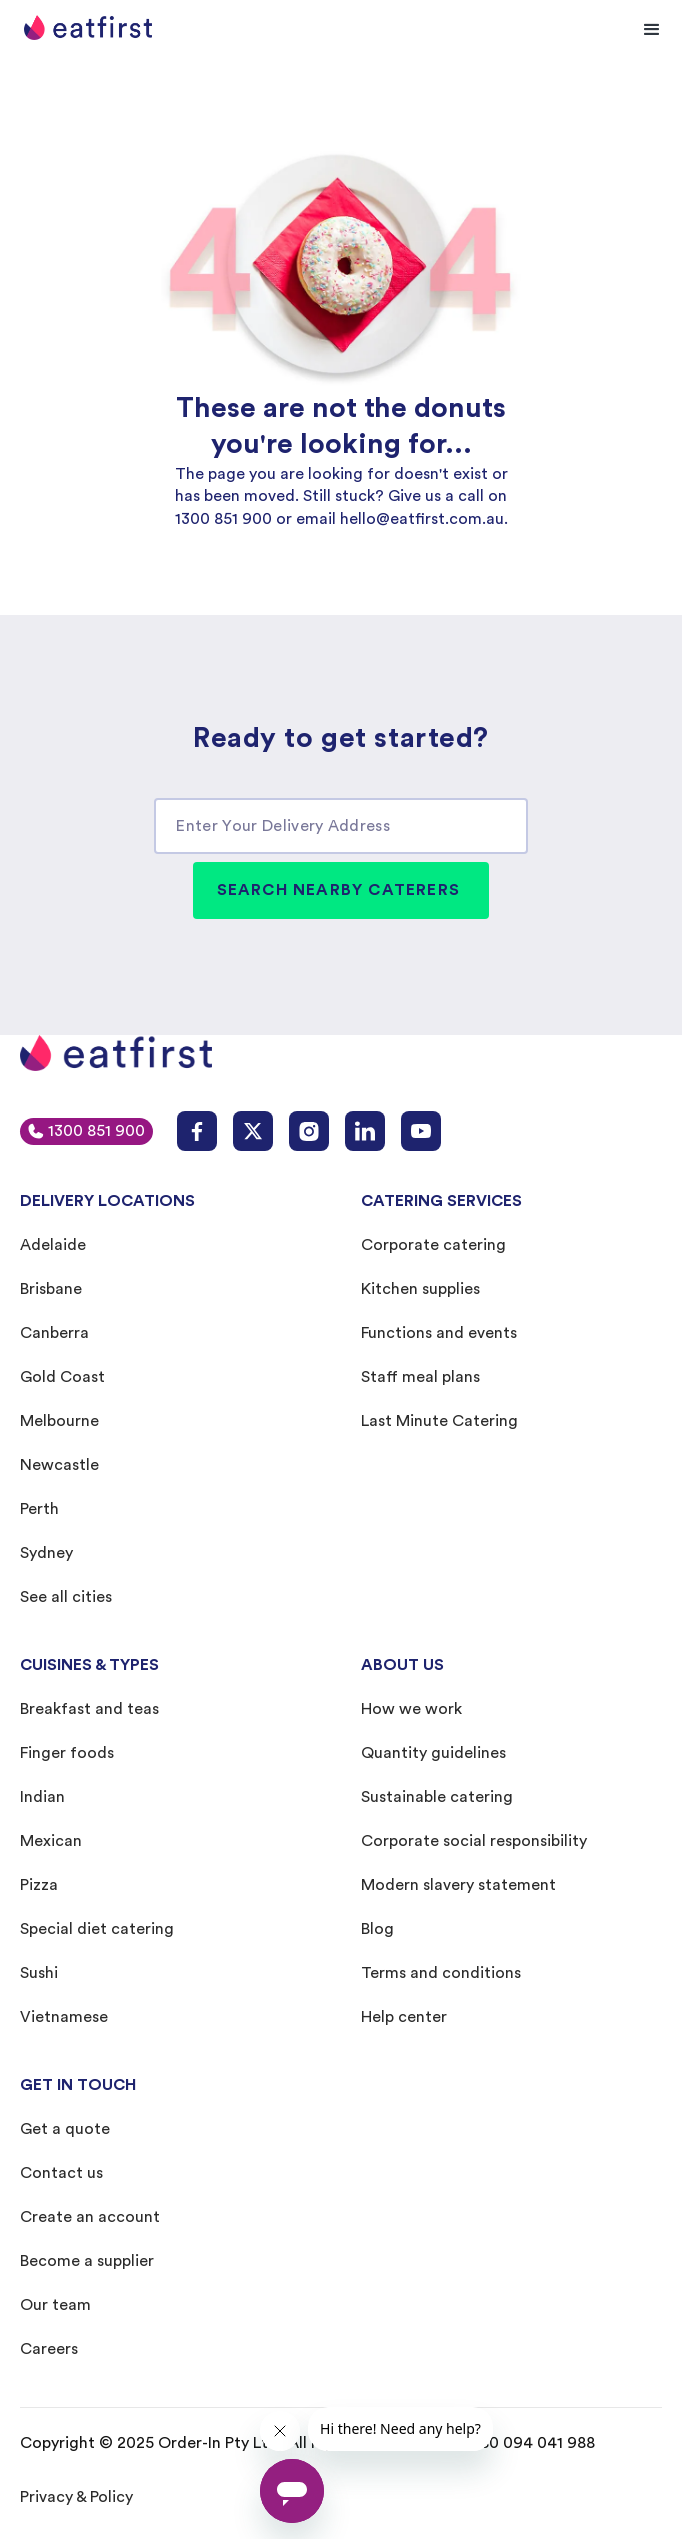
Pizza (39, 1885)
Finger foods (67, 1753)
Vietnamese (64, 2017)
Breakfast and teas (89, 1709)
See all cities (66, 1597)
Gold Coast (62, 1377)
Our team (55, 2305)
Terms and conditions (441, 1973)
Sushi (39, 1973)
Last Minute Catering (439, 1421)
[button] (652, 30)
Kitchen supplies (420, 1289)
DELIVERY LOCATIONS (107, 1201)
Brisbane (51, 1289)
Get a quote (65, 2129)
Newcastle (59, 1465)
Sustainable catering (437, 1797)
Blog (377, 1929)
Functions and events (439, 1333)
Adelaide (53, 1245)
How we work (411, 1709)
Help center (404, 2017)
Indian (42, 1797)
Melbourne (59, 1421)
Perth (39, 1509)
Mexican (51, 1841)
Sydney (46, 1553)
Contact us (61, 2173)
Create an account (90, 2217)
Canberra (54, 1333)
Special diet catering (97, 1929)
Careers (49, 2349)
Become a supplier (87, 2261)
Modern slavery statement (458, 1885)
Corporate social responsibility (474, 1841)
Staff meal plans (420, 1377)
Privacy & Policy (76, 2497)
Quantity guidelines (433, 1753)
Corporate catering (433, 1245)
